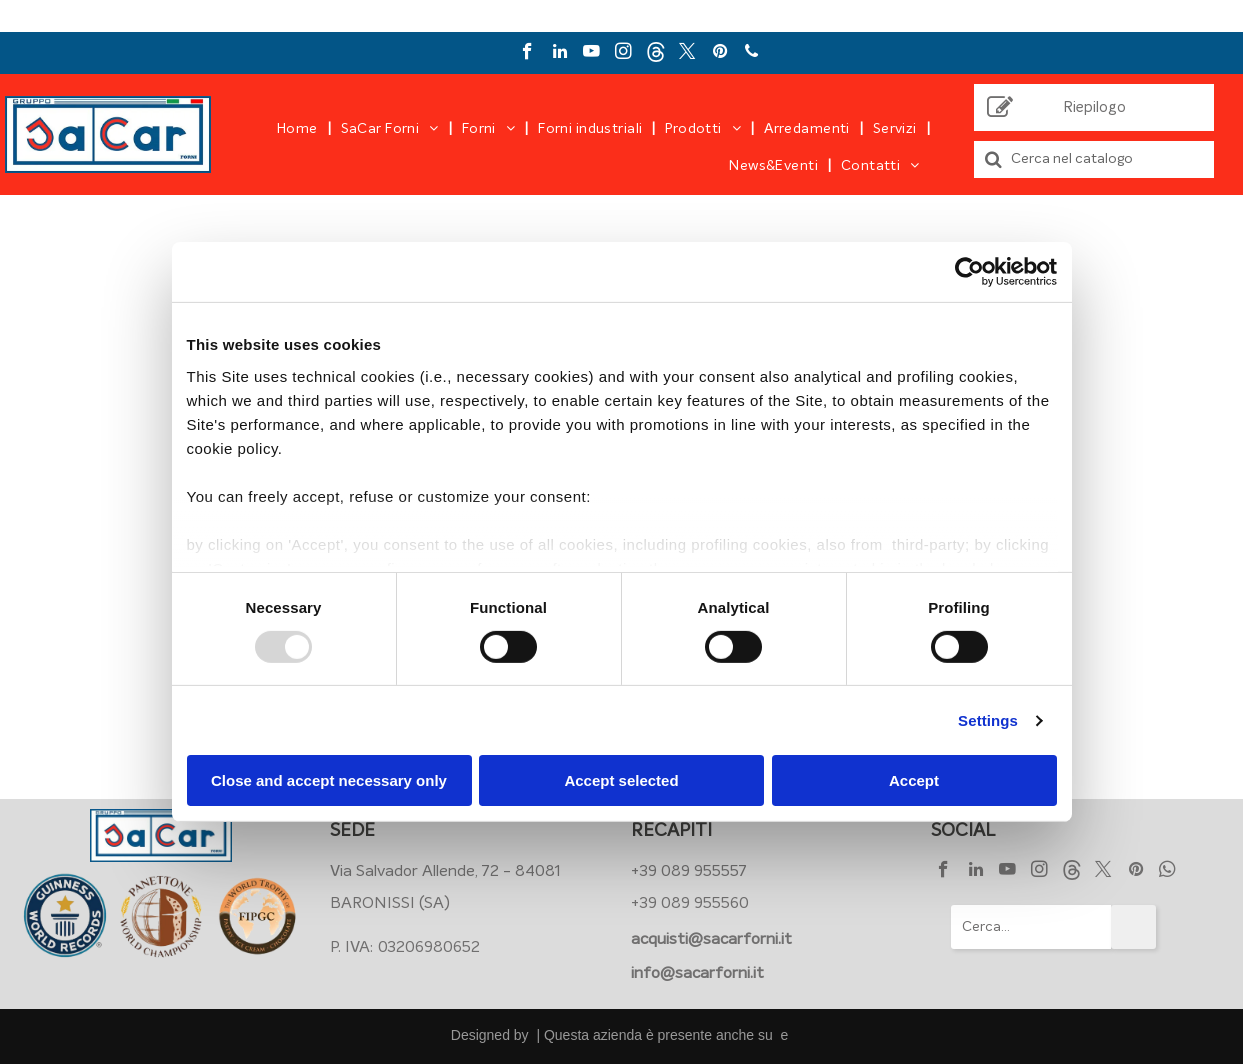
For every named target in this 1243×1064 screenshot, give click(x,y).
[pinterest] (719, 54)
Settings (988, 720)
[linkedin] (559, 54)
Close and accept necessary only (329, 780)
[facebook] (527, 54)
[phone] (751, 54)
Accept (914, 780)
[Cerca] (1094, 159)
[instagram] (623, 54)
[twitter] (687, 54)
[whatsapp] (1167, 872)
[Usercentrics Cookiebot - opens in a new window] (969, 272)
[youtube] (591, 54)
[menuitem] (299, 129)
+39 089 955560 (690, 903)
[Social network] (655, 54)
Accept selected (621, 780)
